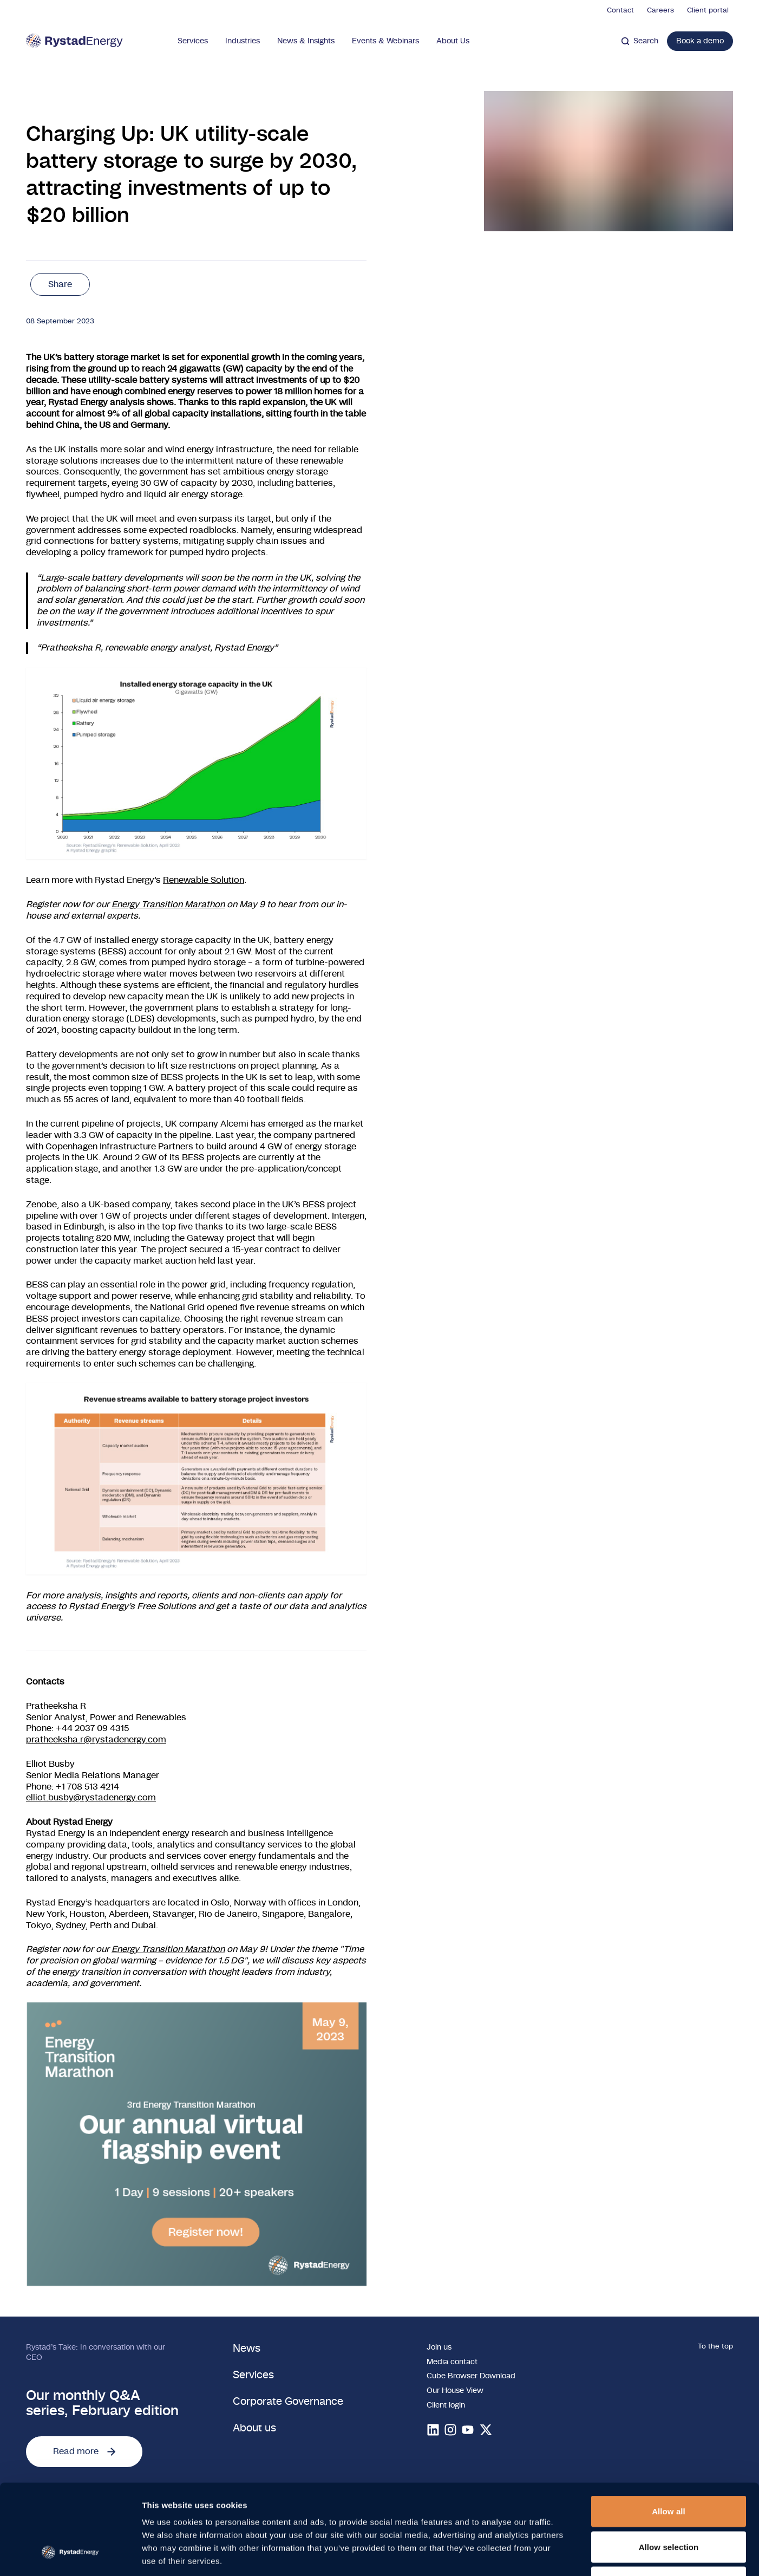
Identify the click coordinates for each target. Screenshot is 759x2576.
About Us (452, 41)
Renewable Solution (203, 880)
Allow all (668, 2433)
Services (193, 41)
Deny (668, 2504)
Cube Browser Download (471, 2376)
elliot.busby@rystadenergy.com (91, 1797)
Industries (242, 41)
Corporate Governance (288, 2402)
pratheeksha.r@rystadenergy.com (96, 1739)
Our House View (455, 2390)
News (246, 2349)
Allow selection (669, 2469)
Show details (568, 2554)
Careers (660, 10)
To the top (715, 2346)
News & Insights (306, 41)
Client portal (708, 10)
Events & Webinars (385, 41)
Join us (439, 2347)
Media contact (452, 2362)
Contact (620, 10)
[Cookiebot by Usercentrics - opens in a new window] (70, 2555)
